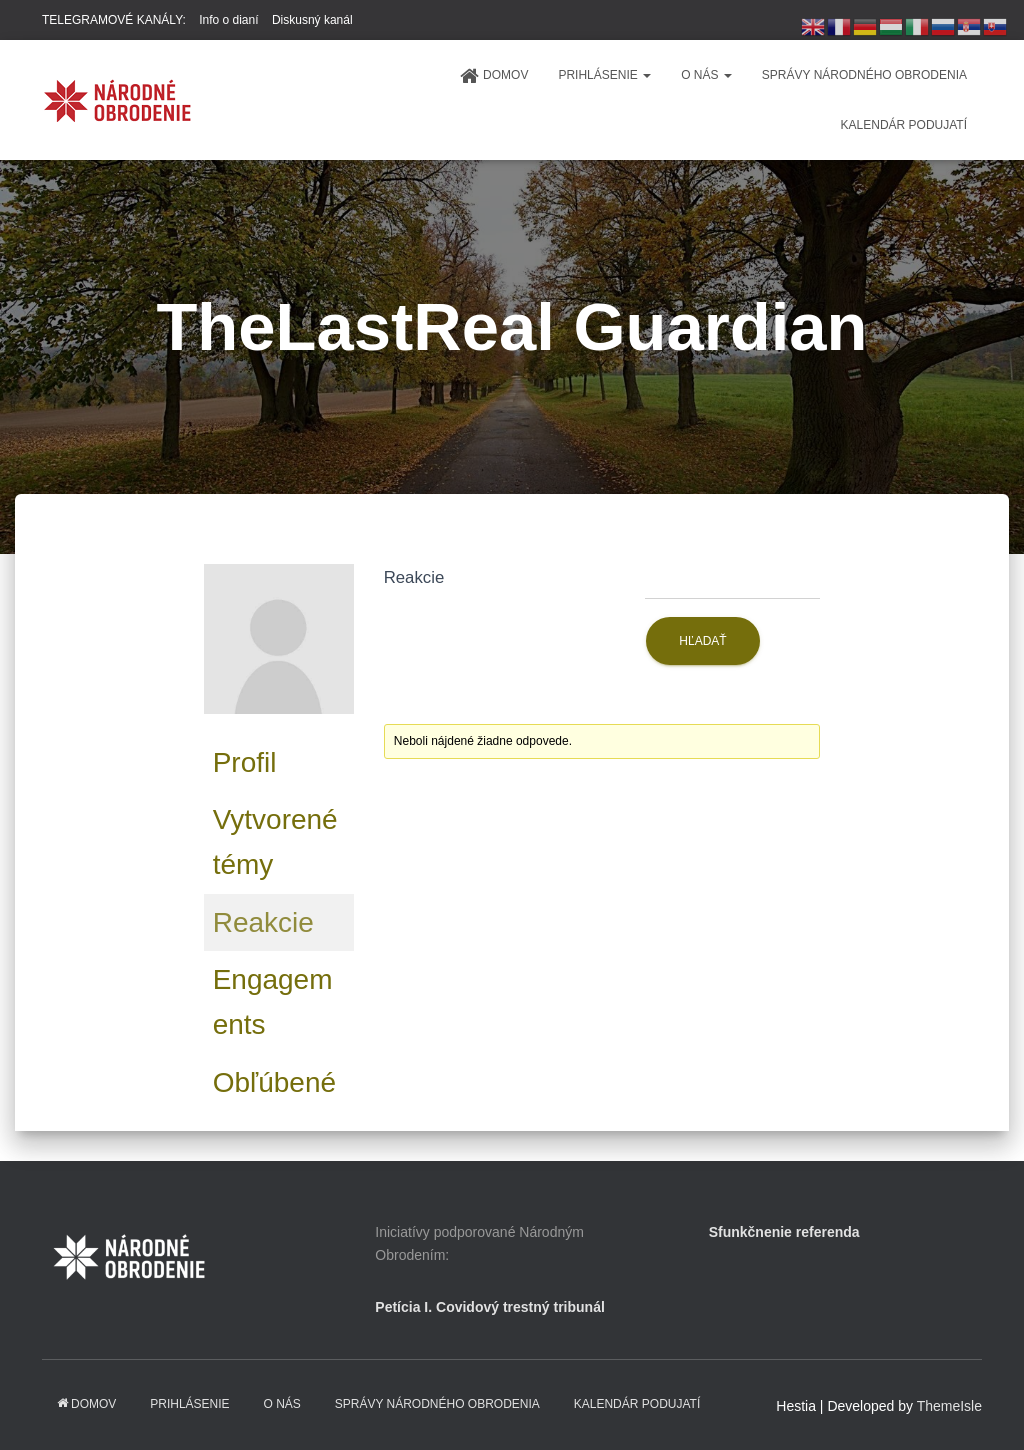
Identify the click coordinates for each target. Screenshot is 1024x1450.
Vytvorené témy (275, 842)
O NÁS (706, 75)
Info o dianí (228, 20)
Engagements (273, 1002)
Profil (245, 762)
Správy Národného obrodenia (864, 75)
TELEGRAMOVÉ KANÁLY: (114, 20)
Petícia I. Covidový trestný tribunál (490, 1307)
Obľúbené (274, 1082)
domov (493, 76)
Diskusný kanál (312, 20)
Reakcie (263, 922)
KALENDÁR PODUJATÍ (904, 125)
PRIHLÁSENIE (604, 75)
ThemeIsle (949, 1406)
